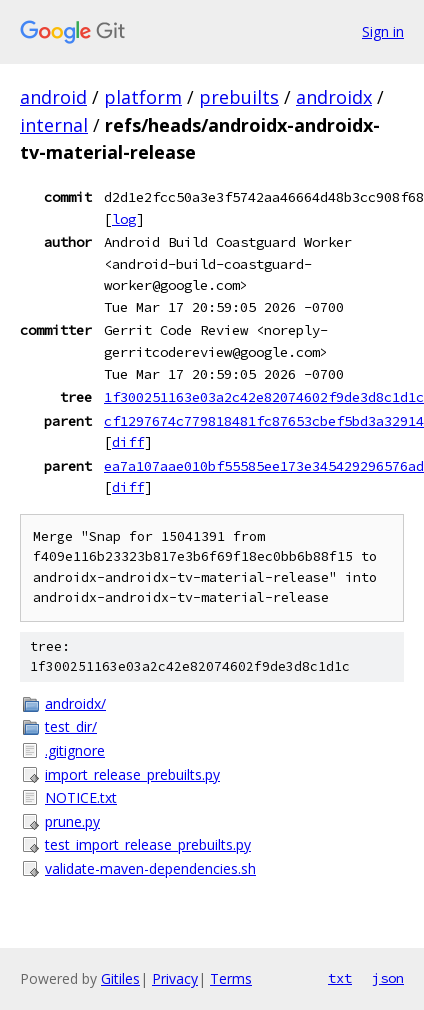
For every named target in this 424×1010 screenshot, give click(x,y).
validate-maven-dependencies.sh (150, 868)
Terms (231, 978)
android (53, 97)
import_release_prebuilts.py (132, 774)
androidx (334, 97)
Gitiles (120, 978)
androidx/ (75, 703)
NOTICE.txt (81, 797)
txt (340, 978)
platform (143, 97)
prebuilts (239, 97)
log (124, 219)
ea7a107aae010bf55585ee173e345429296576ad (264, 466)
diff (128, 442)
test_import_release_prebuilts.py (148, 844)
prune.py (72, 821)
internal (54, 125)
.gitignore (75, 750)
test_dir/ (71, 726)
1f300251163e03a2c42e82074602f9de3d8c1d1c (264, 397)
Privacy (175, 978)
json (388, 978)
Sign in (383, 31)
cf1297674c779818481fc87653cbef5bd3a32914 (264, 421)
